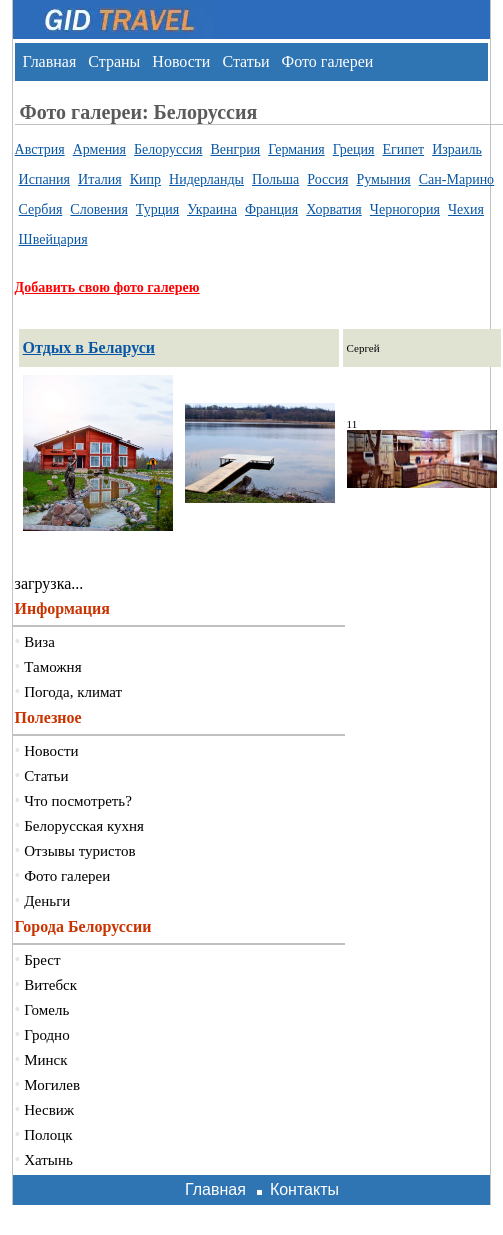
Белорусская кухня (84, 826)
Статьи (245, 61)
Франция (271, 209)
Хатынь (48, 1160)
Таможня (52, 667)
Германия (296, 149)
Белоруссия (168, 149)
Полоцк (48, 1135)
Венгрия (235, 149)
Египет (404, 149)
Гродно (46, 1035)
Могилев (52, 1085)
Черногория (405, 209)
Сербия (41, 209)
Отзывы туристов (79, 851)
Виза (39, 642)
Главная (50, 61)
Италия (100, 179)
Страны (114, 61)
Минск (45, 1060)
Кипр (145, 179)
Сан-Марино (456, 179)
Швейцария (53, 239)
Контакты (304, 1189)
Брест (42, 960)
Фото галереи (328, 61)
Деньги (47, 901)
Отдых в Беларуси (89, 347)
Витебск (50, 985)
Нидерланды (206, 179)
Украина (212, 209)
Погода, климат (73, 692)
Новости (181, 61)
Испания (44, 179)
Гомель (46, 1010)
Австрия (40, 149)
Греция (354, 149)
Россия (327, 179)
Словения (99, 209)
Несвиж (49, 1110)
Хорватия (334, 209)
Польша (275, 179)
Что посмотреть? (78, 801)
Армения (99, 149)
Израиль (457, 149)
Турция (157, 209)
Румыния (383, 179)
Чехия (466, 209)
